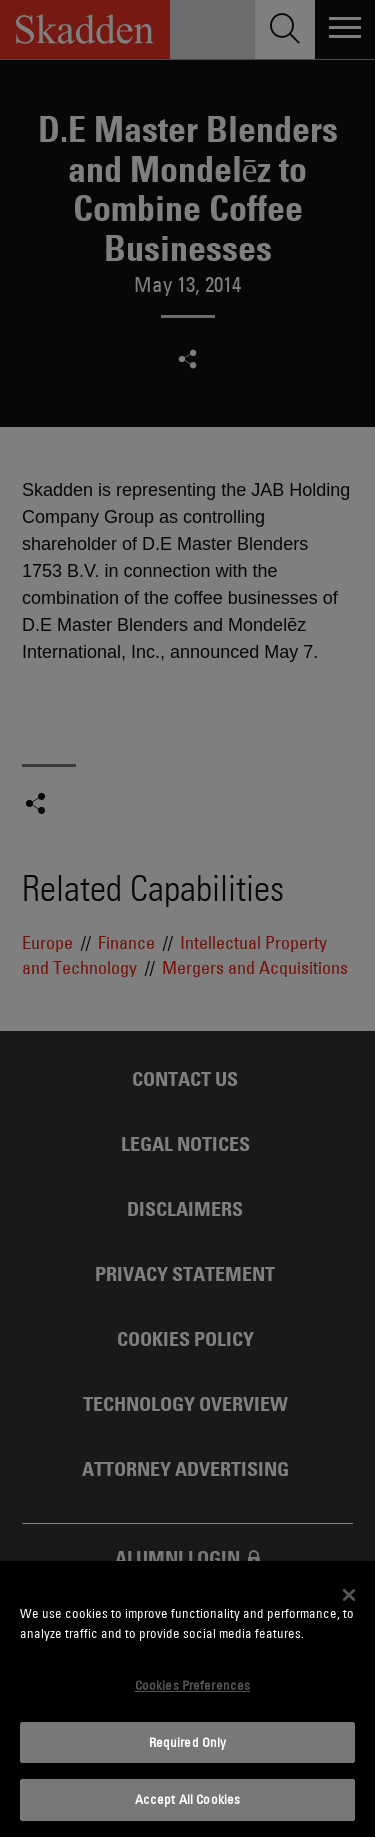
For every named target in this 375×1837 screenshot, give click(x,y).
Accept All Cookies (187, 1799)
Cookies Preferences (192, 1685)
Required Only (188, 1742)
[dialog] (187, 1699)
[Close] (349, 1595)
